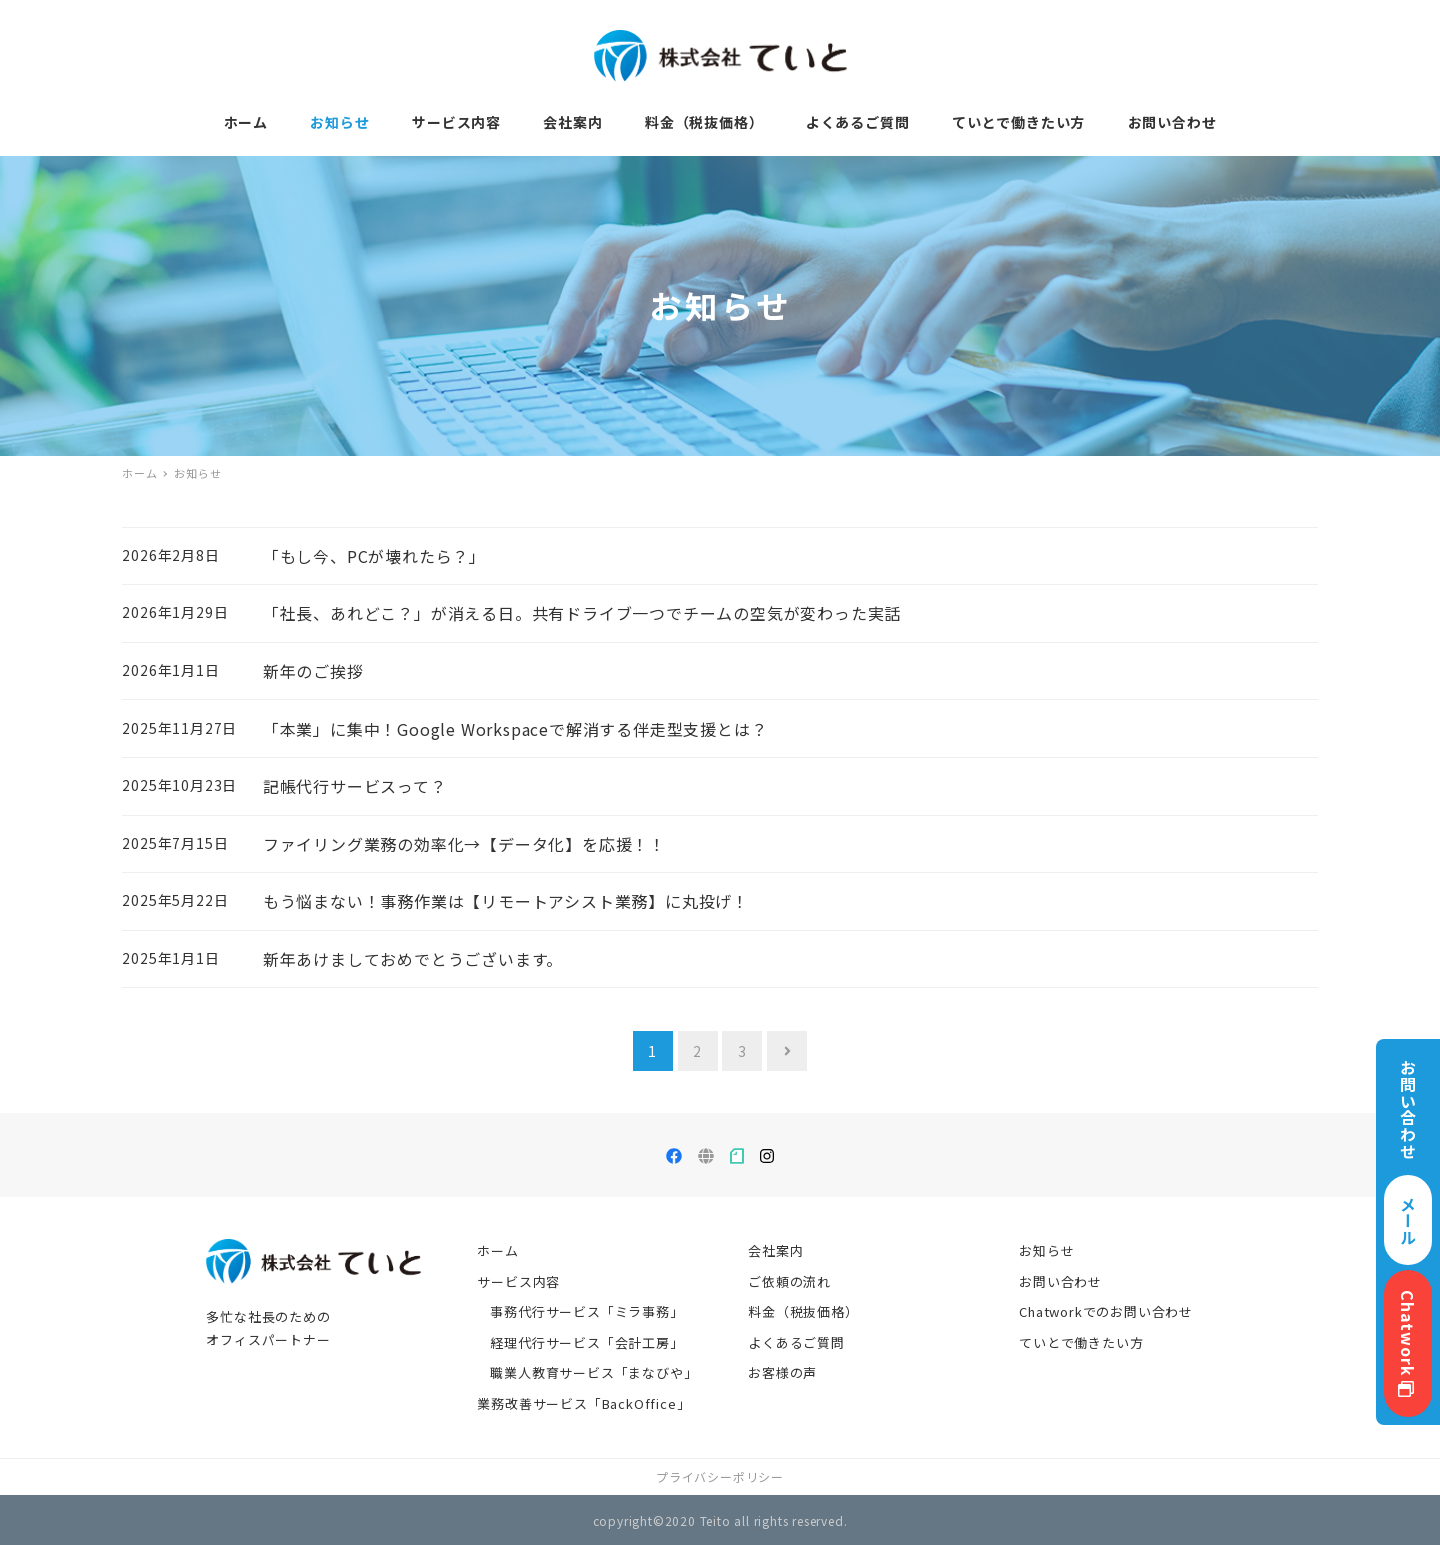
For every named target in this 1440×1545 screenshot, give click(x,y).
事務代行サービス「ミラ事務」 (586, 1311)
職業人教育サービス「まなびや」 (593, 1372)
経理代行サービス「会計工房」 (586, 1342)
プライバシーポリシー (720, 1476)
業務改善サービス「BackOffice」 (583, 1403)
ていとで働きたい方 (1081, 1342)
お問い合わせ (1060, 1281)
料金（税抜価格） (803, 1311)
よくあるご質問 (796, 1342)
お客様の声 (782, 1372)
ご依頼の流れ (789, 1281)
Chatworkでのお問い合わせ (1106, 1311)
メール (1408, 1220)
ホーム (497, 1250)
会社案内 (775, 1250)
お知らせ (1046, 1250)
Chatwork (1408, 1343)
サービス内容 (518, 1281)
